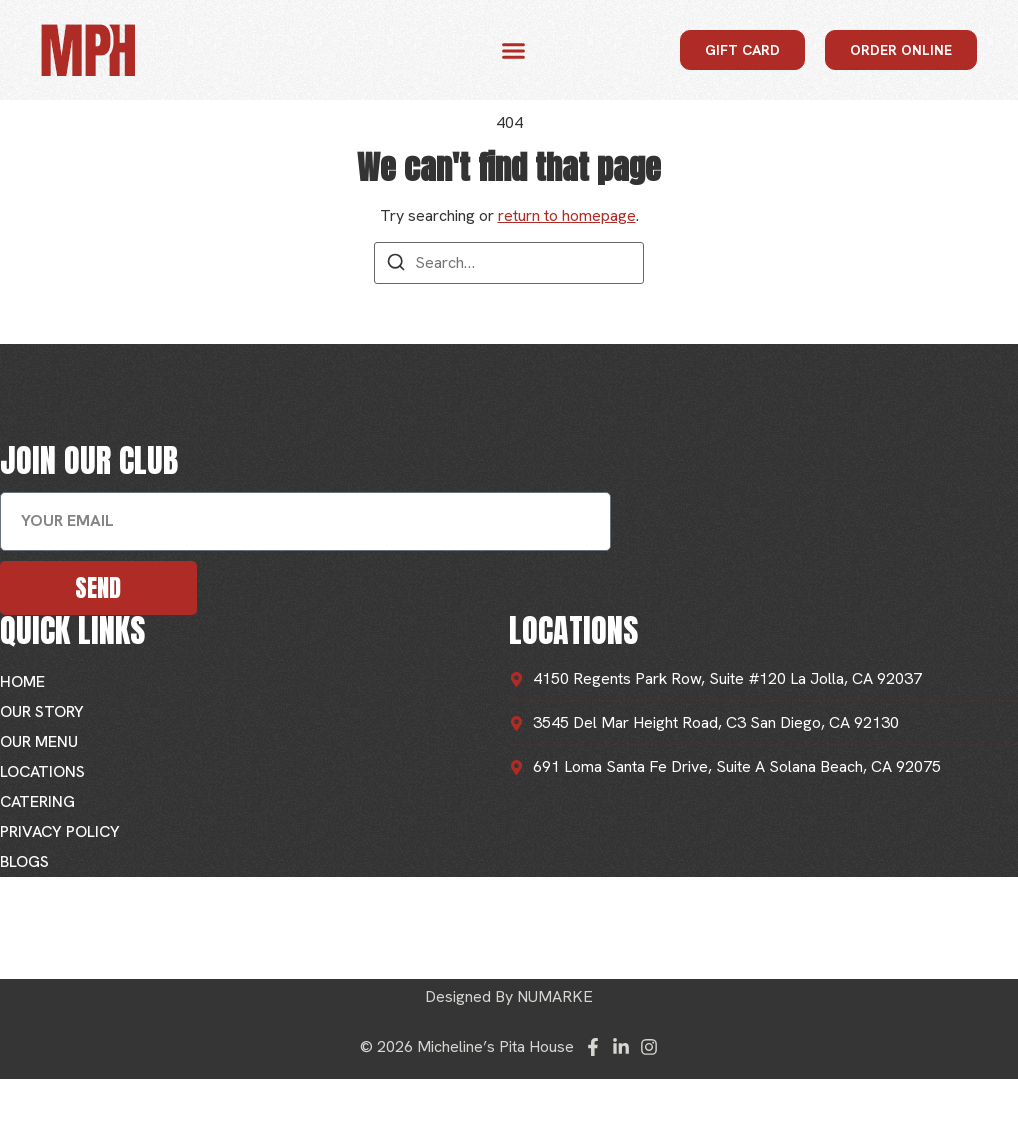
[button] (514, 50)
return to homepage (567, 215)
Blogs (24, 861)
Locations (42, 771)
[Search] (396, 265)
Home (22, 681)
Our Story (42, 711)
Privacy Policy (60, 831)
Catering (37, 801)
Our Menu (39, 741)
